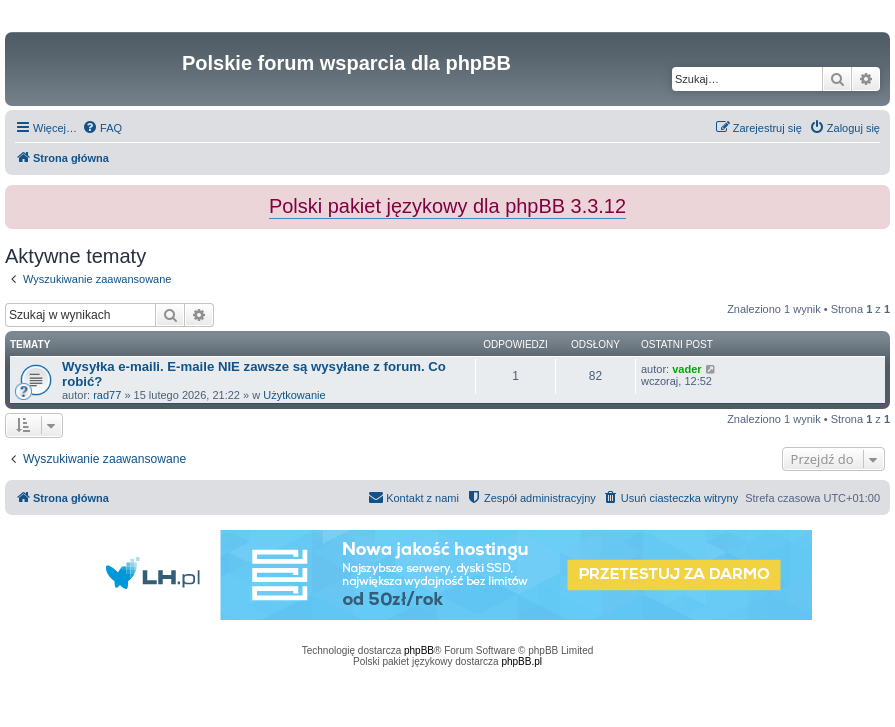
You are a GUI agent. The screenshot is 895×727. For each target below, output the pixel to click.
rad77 (107, 395)
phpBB (419, 650)
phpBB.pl (521, 661)
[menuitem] (102, 128)
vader (686, 369)
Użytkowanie (294, 395)
